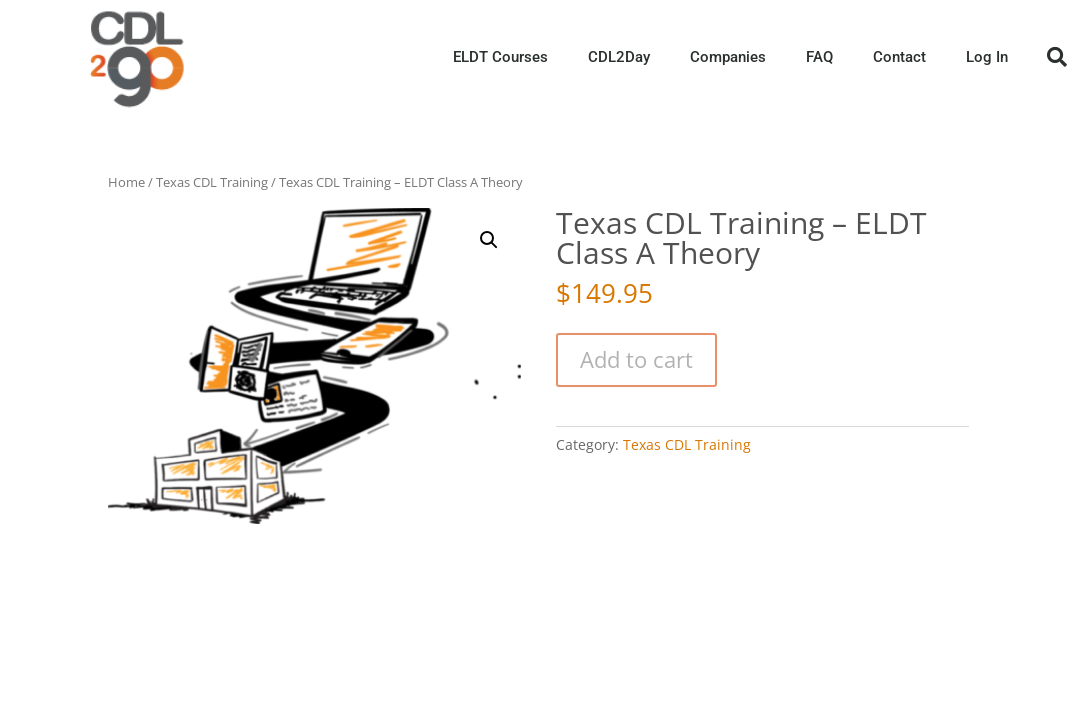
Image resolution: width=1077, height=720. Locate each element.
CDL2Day (619, 57)
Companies (728, 57)
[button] (1057, 57)
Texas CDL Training (212, 182)
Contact (899, 57)
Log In (987, 57)
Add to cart (636, 359)
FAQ (819, 57)
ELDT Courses (500, 57)
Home (126, 182)
